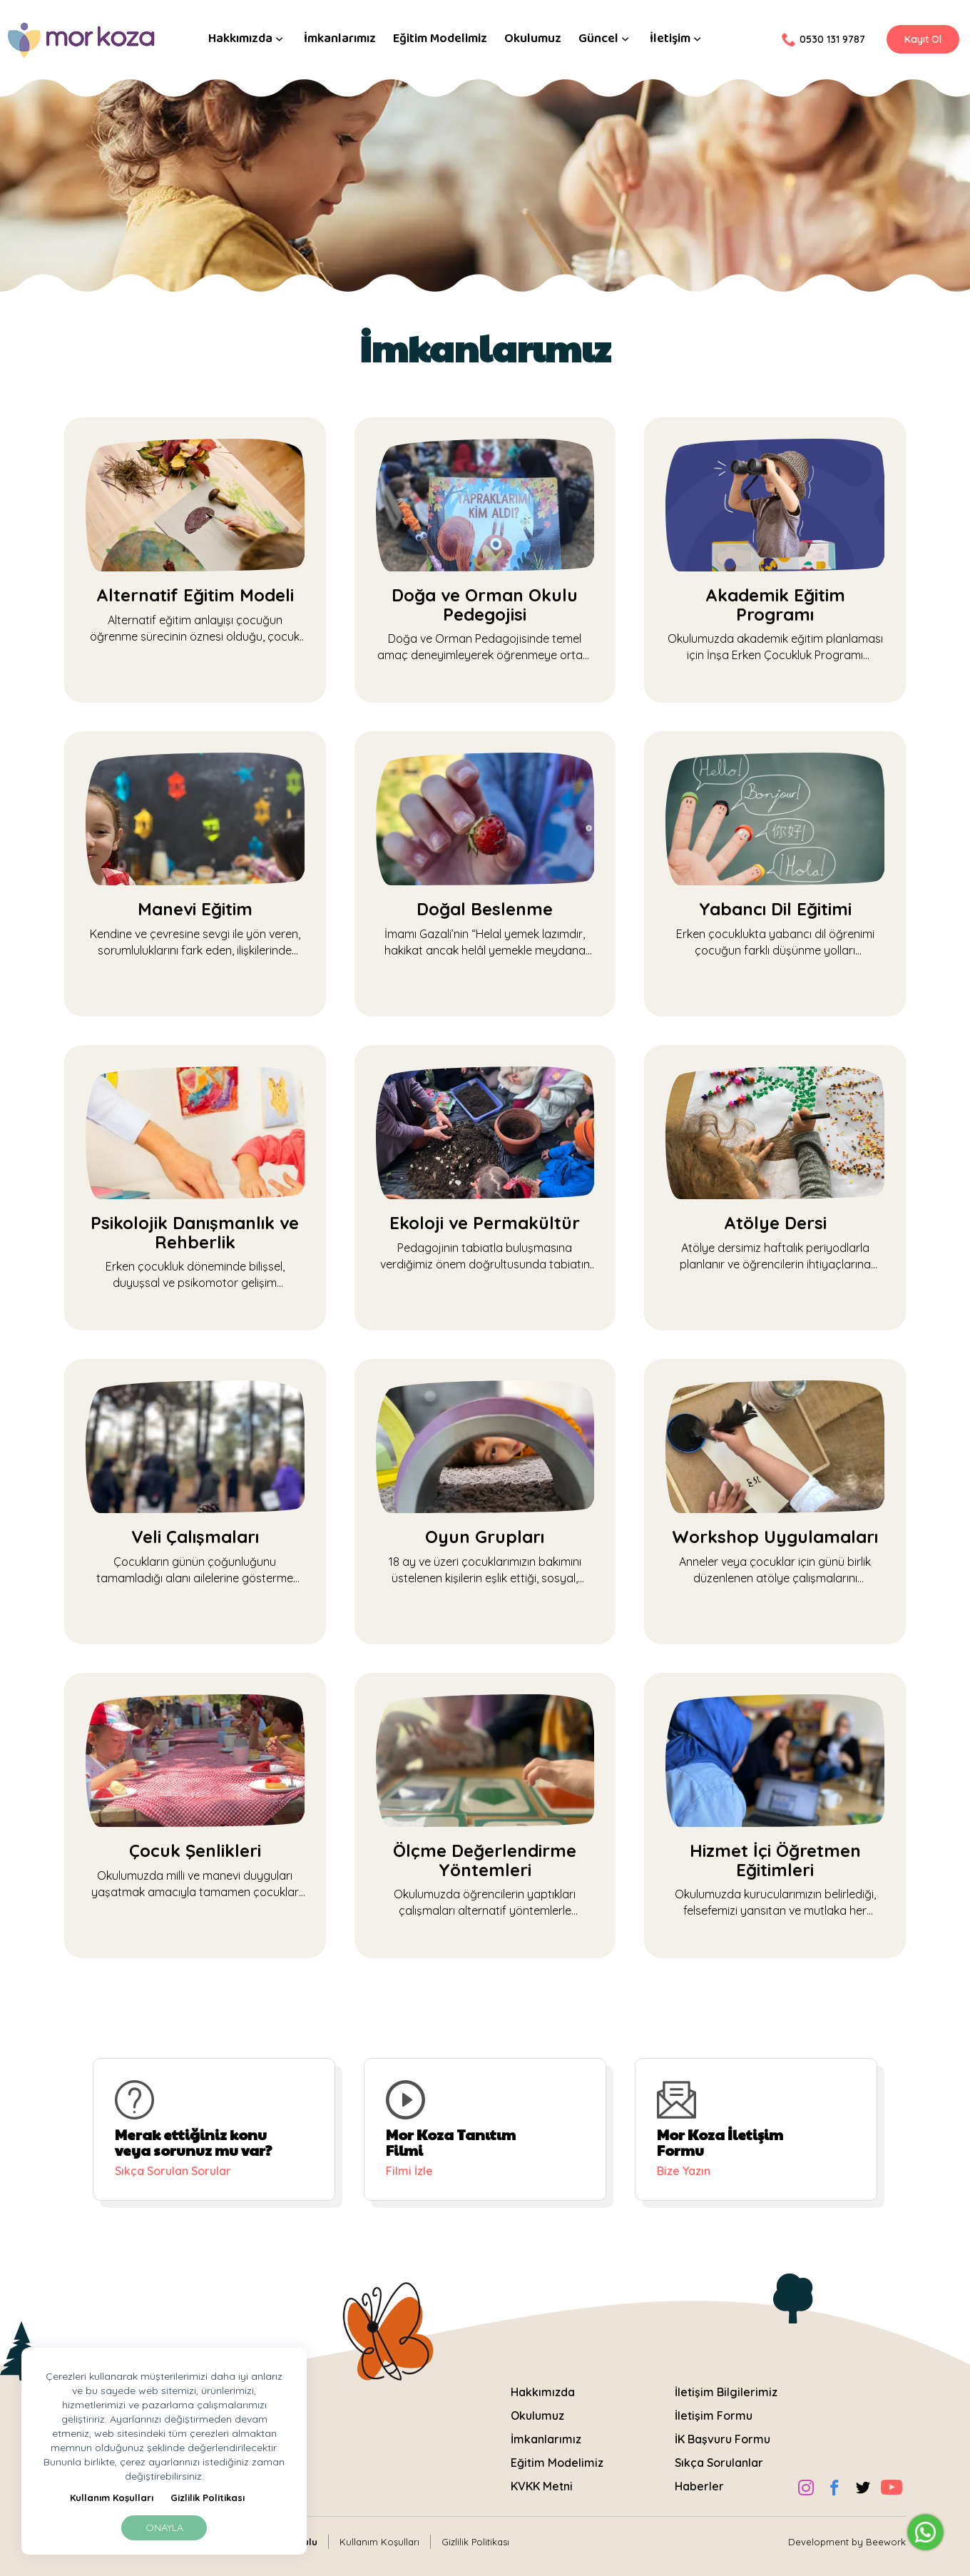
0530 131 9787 (823, 39)
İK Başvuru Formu (722, 2431)
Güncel (605, 39)
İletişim (677, 39)
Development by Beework (847, 2533)
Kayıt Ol (922, 39)
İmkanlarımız (340, 39)
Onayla (164, 2527)
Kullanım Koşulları (111, 2497)
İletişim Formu (713, 2408)
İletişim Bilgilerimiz (726, 2384)
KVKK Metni (542, 2477)
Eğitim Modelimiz (440, 39)
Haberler (699, 2477)
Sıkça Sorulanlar (719, 2455)
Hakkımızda (247, 39)
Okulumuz (532, 39)
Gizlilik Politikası (207, 2497)
